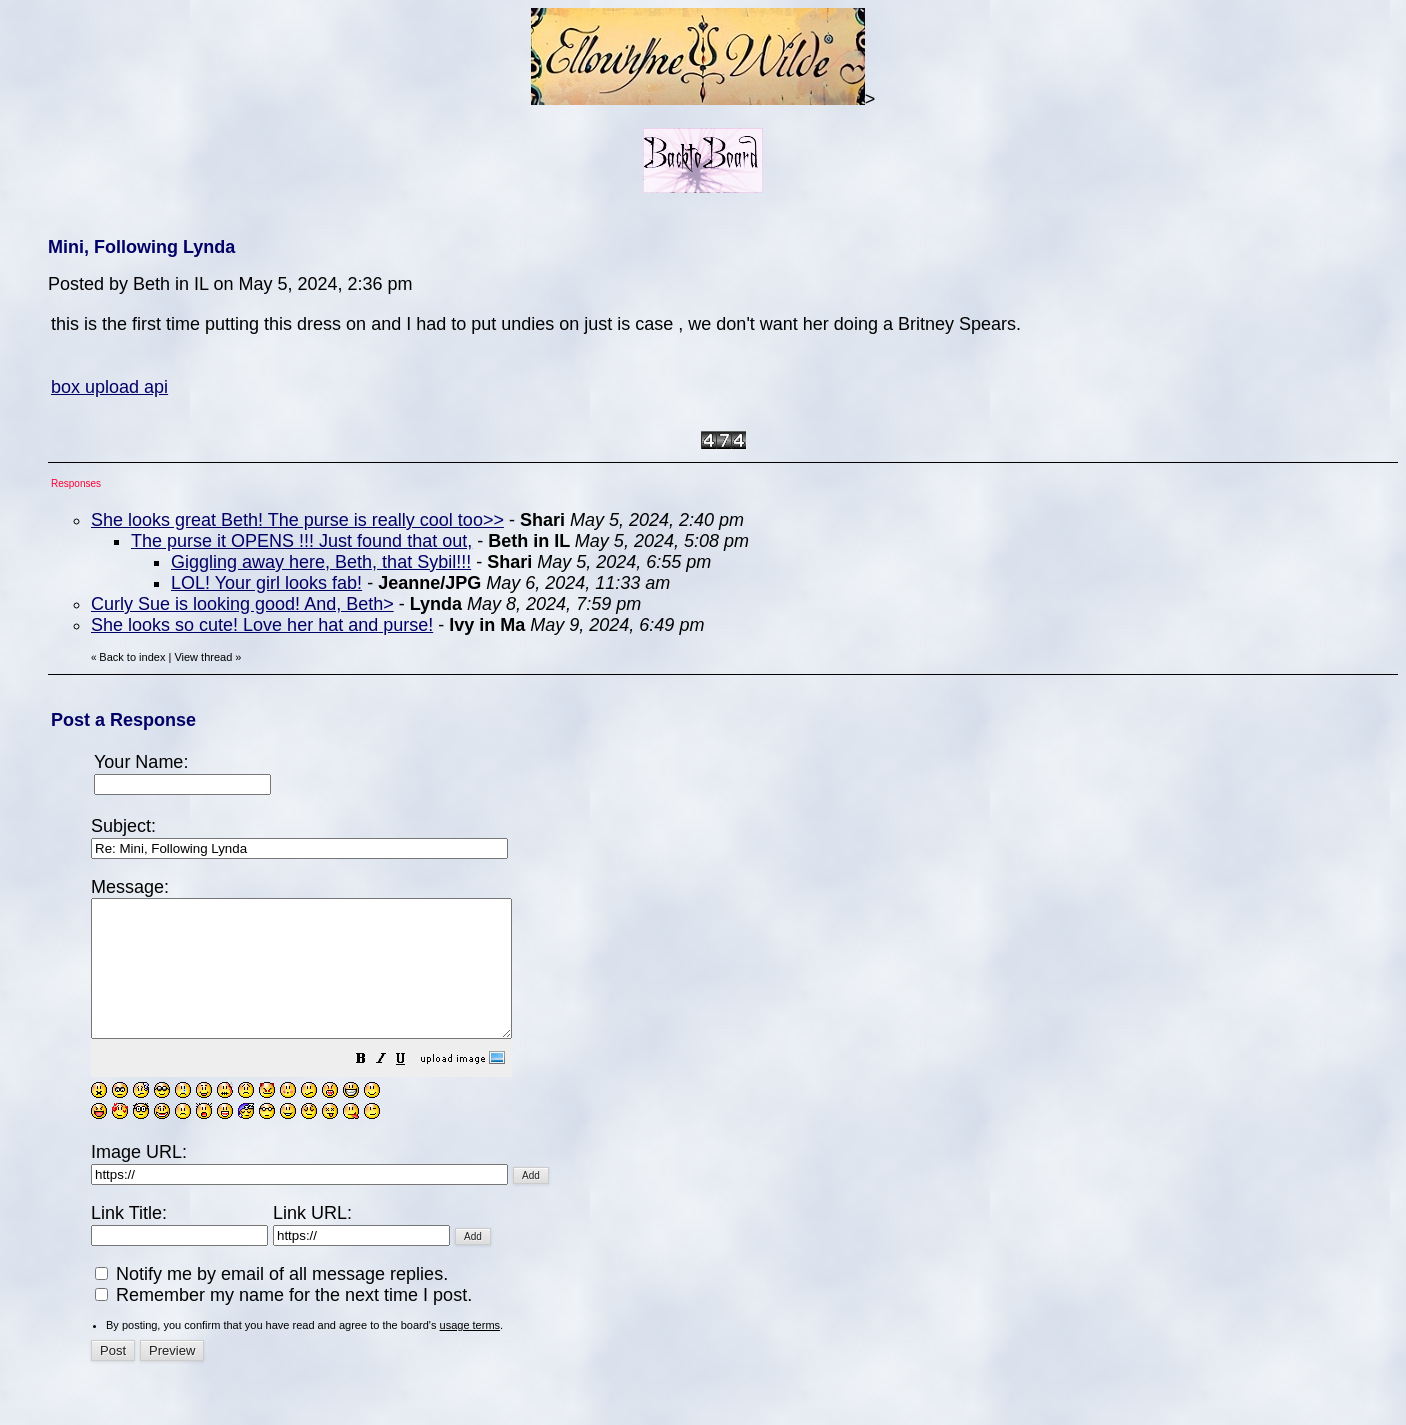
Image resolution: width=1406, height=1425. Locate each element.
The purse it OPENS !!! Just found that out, (301, 541)
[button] (411, 1087)
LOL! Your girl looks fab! (266, 583)
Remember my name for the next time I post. (283, 1322)
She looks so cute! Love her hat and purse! (262, 625)
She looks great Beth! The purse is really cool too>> (297, 520)
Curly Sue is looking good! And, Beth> (242, 604)
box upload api (109, 387)
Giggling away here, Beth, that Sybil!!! (321, 562)
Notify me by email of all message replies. (271, 1301)
